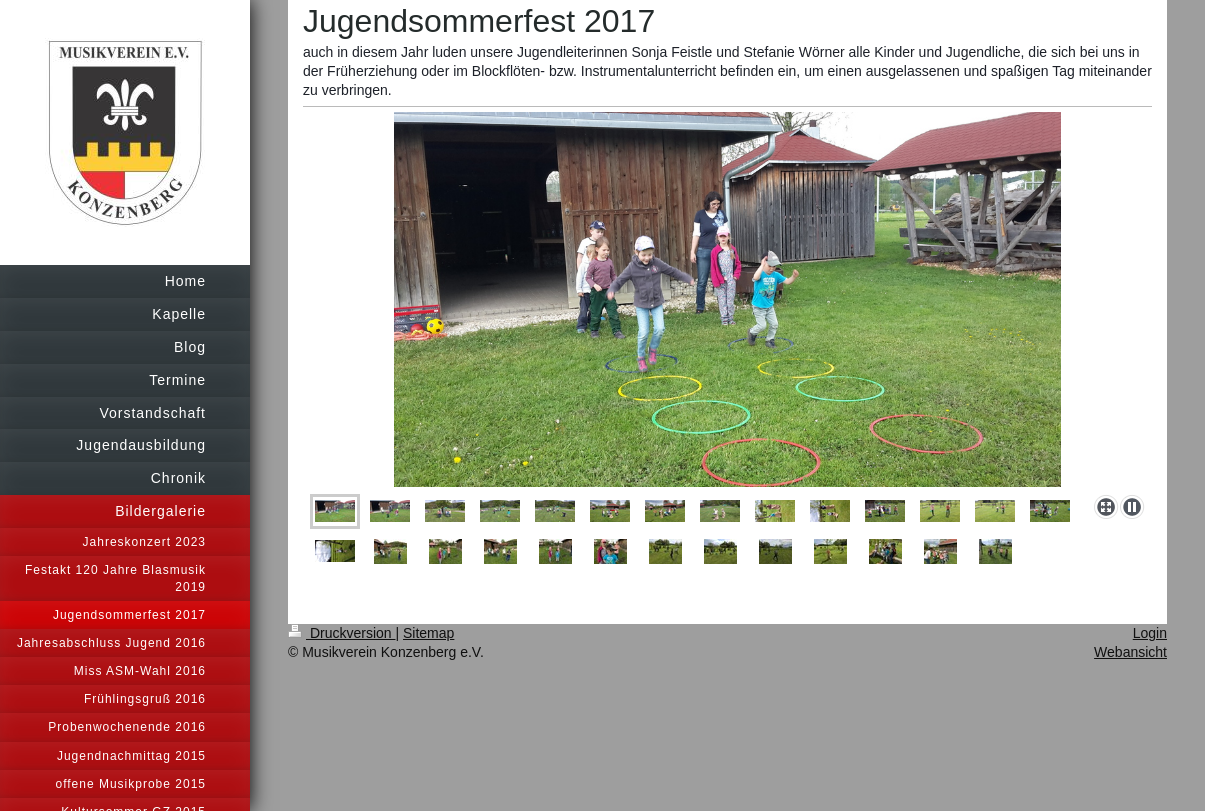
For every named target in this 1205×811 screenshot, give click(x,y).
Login (1150, 633)
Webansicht (1130, 652)
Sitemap (428, 633)
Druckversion (341, 633)
